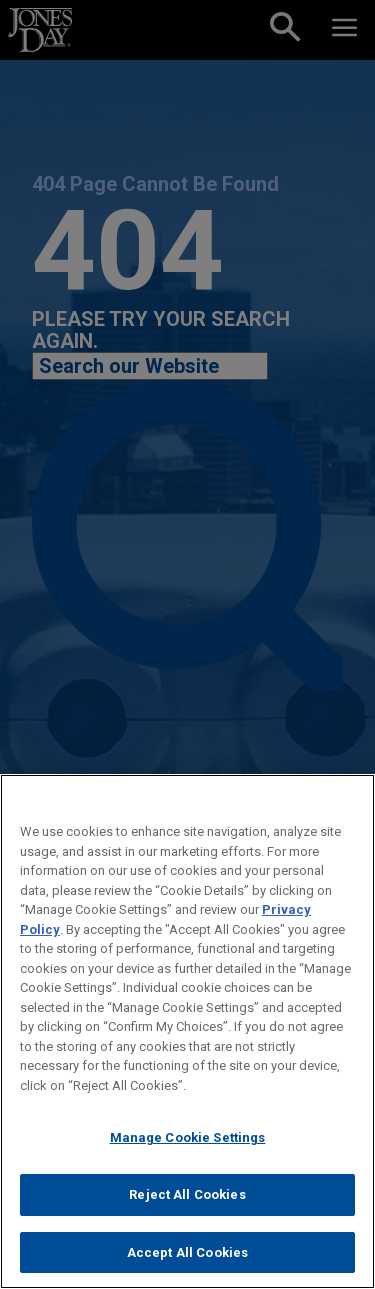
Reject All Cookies (187, 1200)
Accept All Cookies (187, 1258)
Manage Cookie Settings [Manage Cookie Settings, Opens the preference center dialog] (188, 1143)
